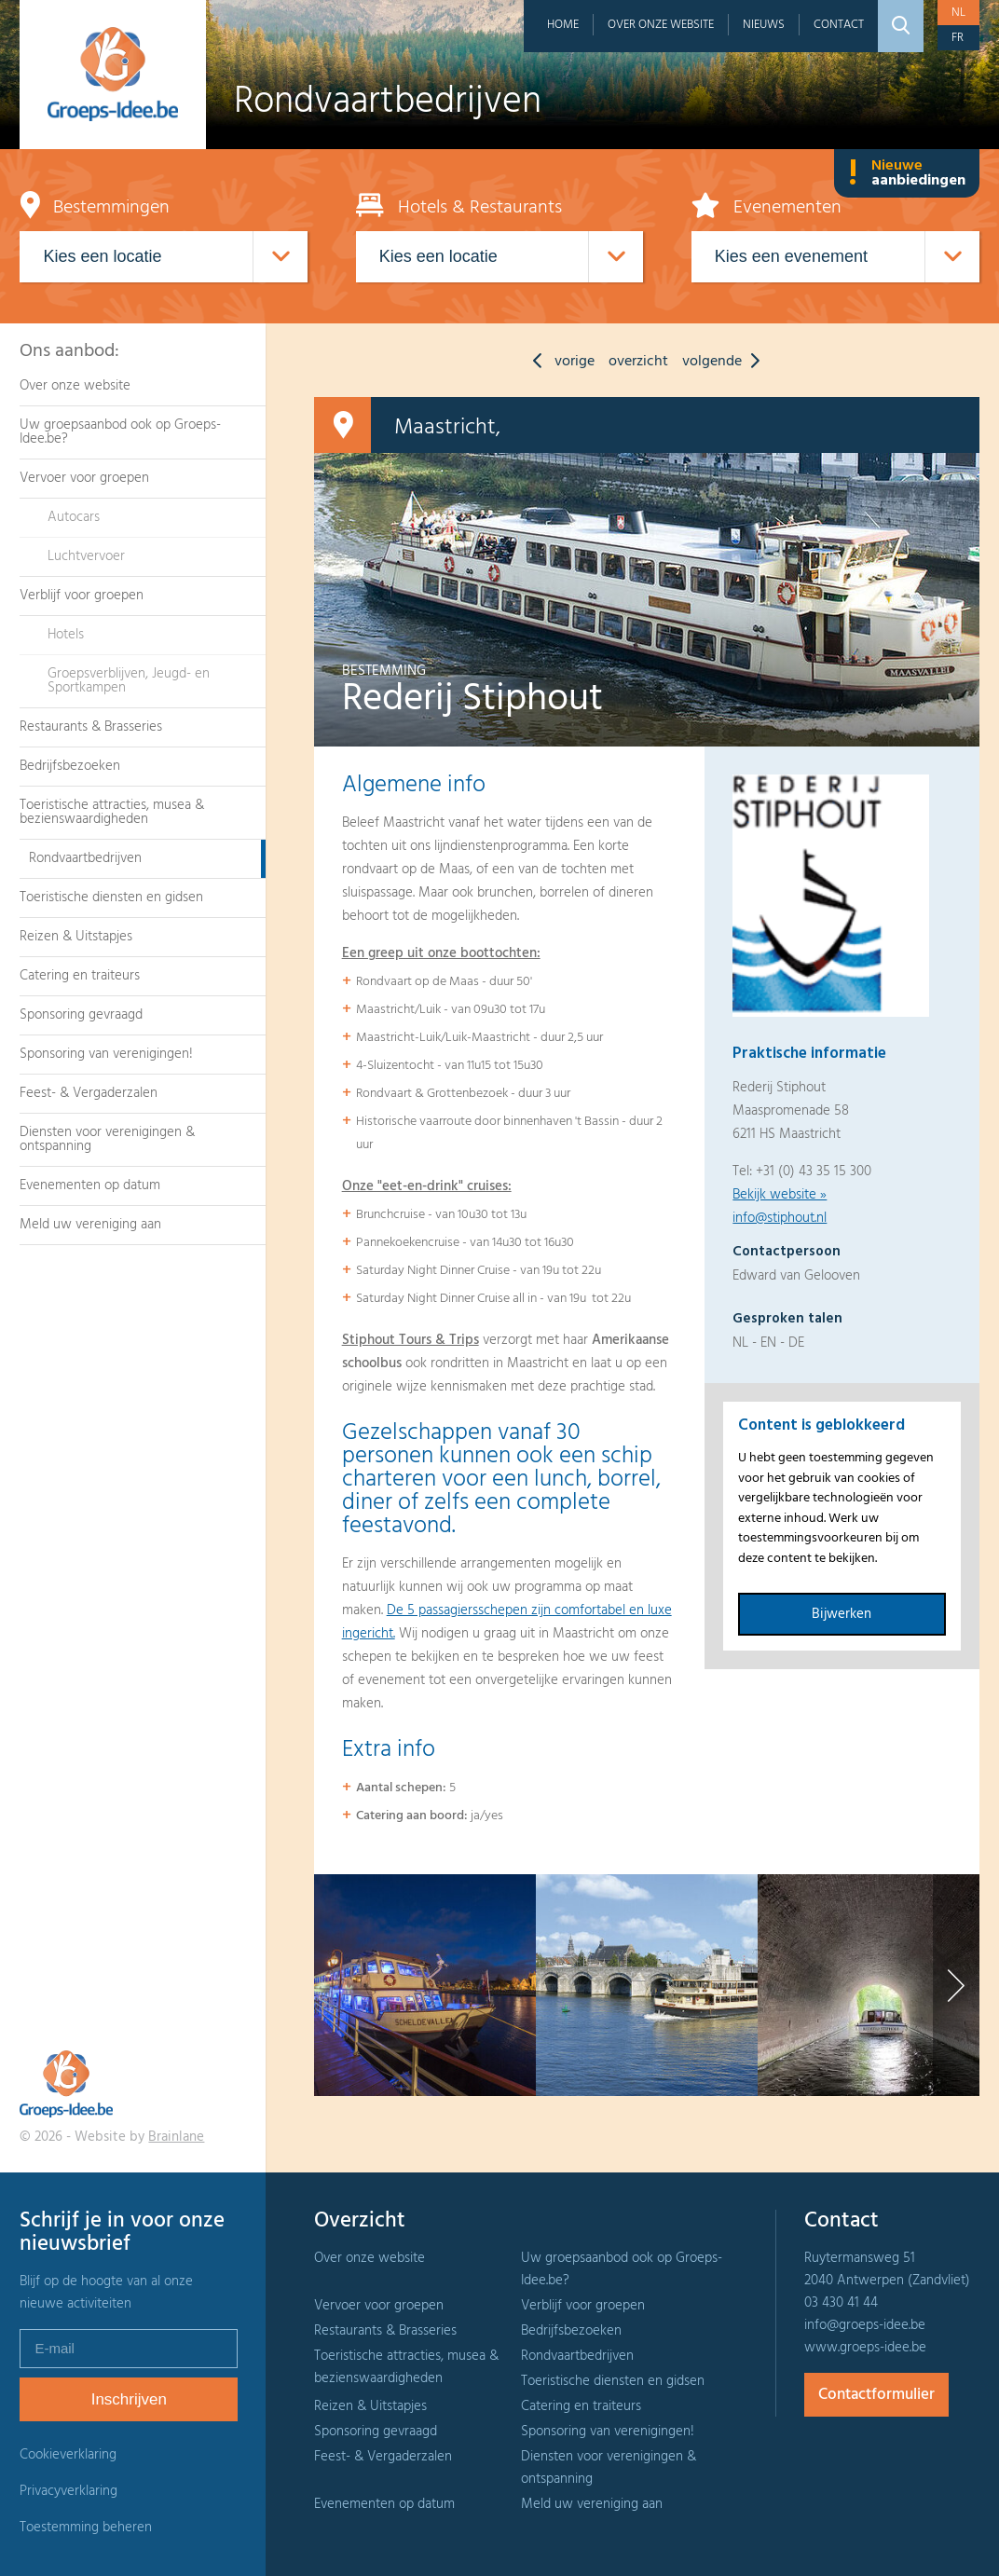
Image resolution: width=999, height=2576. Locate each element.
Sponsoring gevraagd (81, 1015)
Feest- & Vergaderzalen (88, 1093)
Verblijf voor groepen (82, 595)
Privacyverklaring (68, 2491)
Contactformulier (876, 2394)
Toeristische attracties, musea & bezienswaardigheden (112, 812)
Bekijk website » (779, 1195)
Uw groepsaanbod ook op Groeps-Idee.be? (120, 432)
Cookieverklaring (68, 2455)
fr (957, 38)
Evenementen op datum (90, 1185)
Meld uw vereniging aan (90, 1224)
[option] (425, 1985)
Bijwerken (841, 1614)
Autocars (74, 517)
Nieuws (764, 24)
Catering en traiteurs (80, 976)
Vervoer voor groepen (84, 478)
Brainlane (176, 2137)
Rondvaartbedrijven (85, 858)
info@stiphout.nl (779, 1218)
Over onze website (661, 24)
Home (563, 24)
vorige (559, 361)
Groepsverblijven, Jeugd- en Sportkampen (129, 681)
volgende (725, 361)
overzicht (638, 361)
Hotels (66, 634)
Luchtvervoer (86, 556)
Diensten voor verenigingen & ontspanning (107, 1139)
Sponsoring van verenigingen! (106, 1054)
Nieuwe (906, 173)
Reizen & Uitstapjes (76, 936)
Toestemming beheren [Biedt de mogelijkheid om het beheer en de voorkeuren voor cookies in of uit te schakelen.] (86, 2528)
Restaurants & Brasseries (91, 727)
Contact (839, 24)
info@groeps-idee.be (864, 2325)
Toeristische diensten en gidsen (111, 897)
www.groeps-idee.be (865, 2347)
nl (958, 12)
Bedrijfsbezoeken (70, 766)
